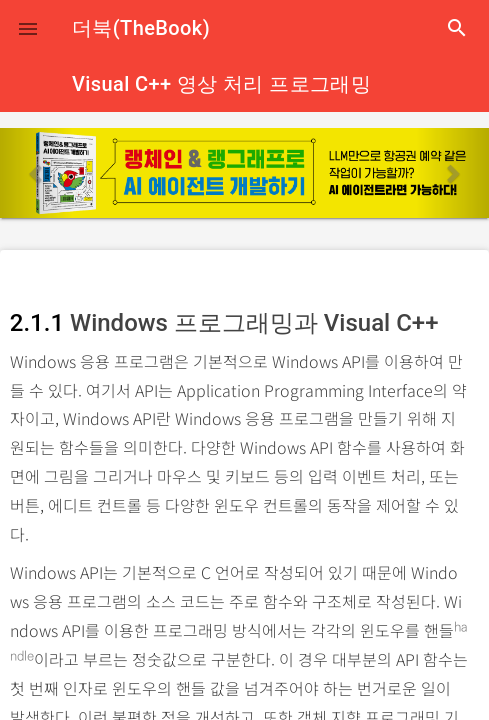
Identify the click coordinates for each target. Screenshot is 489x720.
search (457, 28)
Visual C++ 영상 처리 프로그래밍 (221, 84)
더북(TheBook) (141, 28)
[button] (28, 28)
